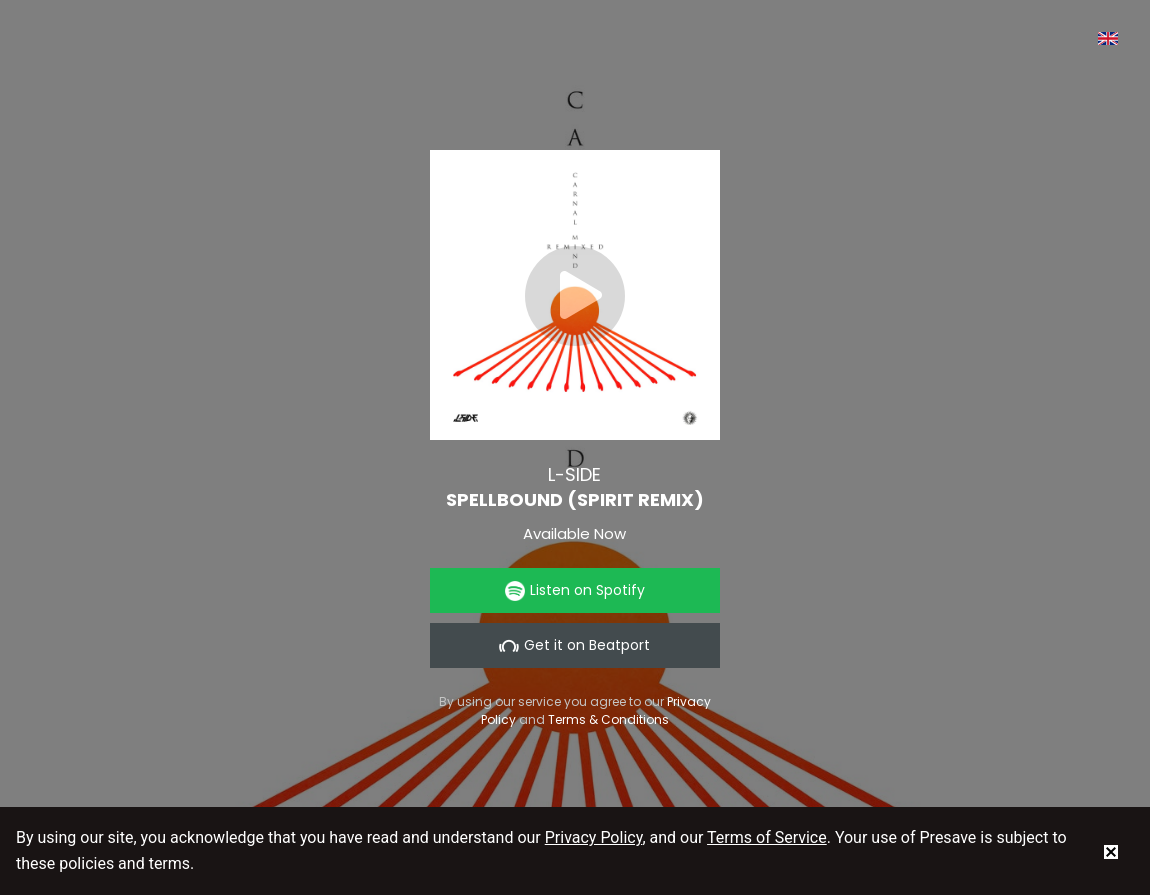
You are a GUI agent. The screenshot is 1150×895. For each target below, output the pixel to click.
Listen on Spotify (575, 590)
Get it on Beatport (574, 645)
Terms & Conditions (608, 719)
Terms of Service (767, 837)
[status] (1111, 851)
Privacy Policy (594, 837)
